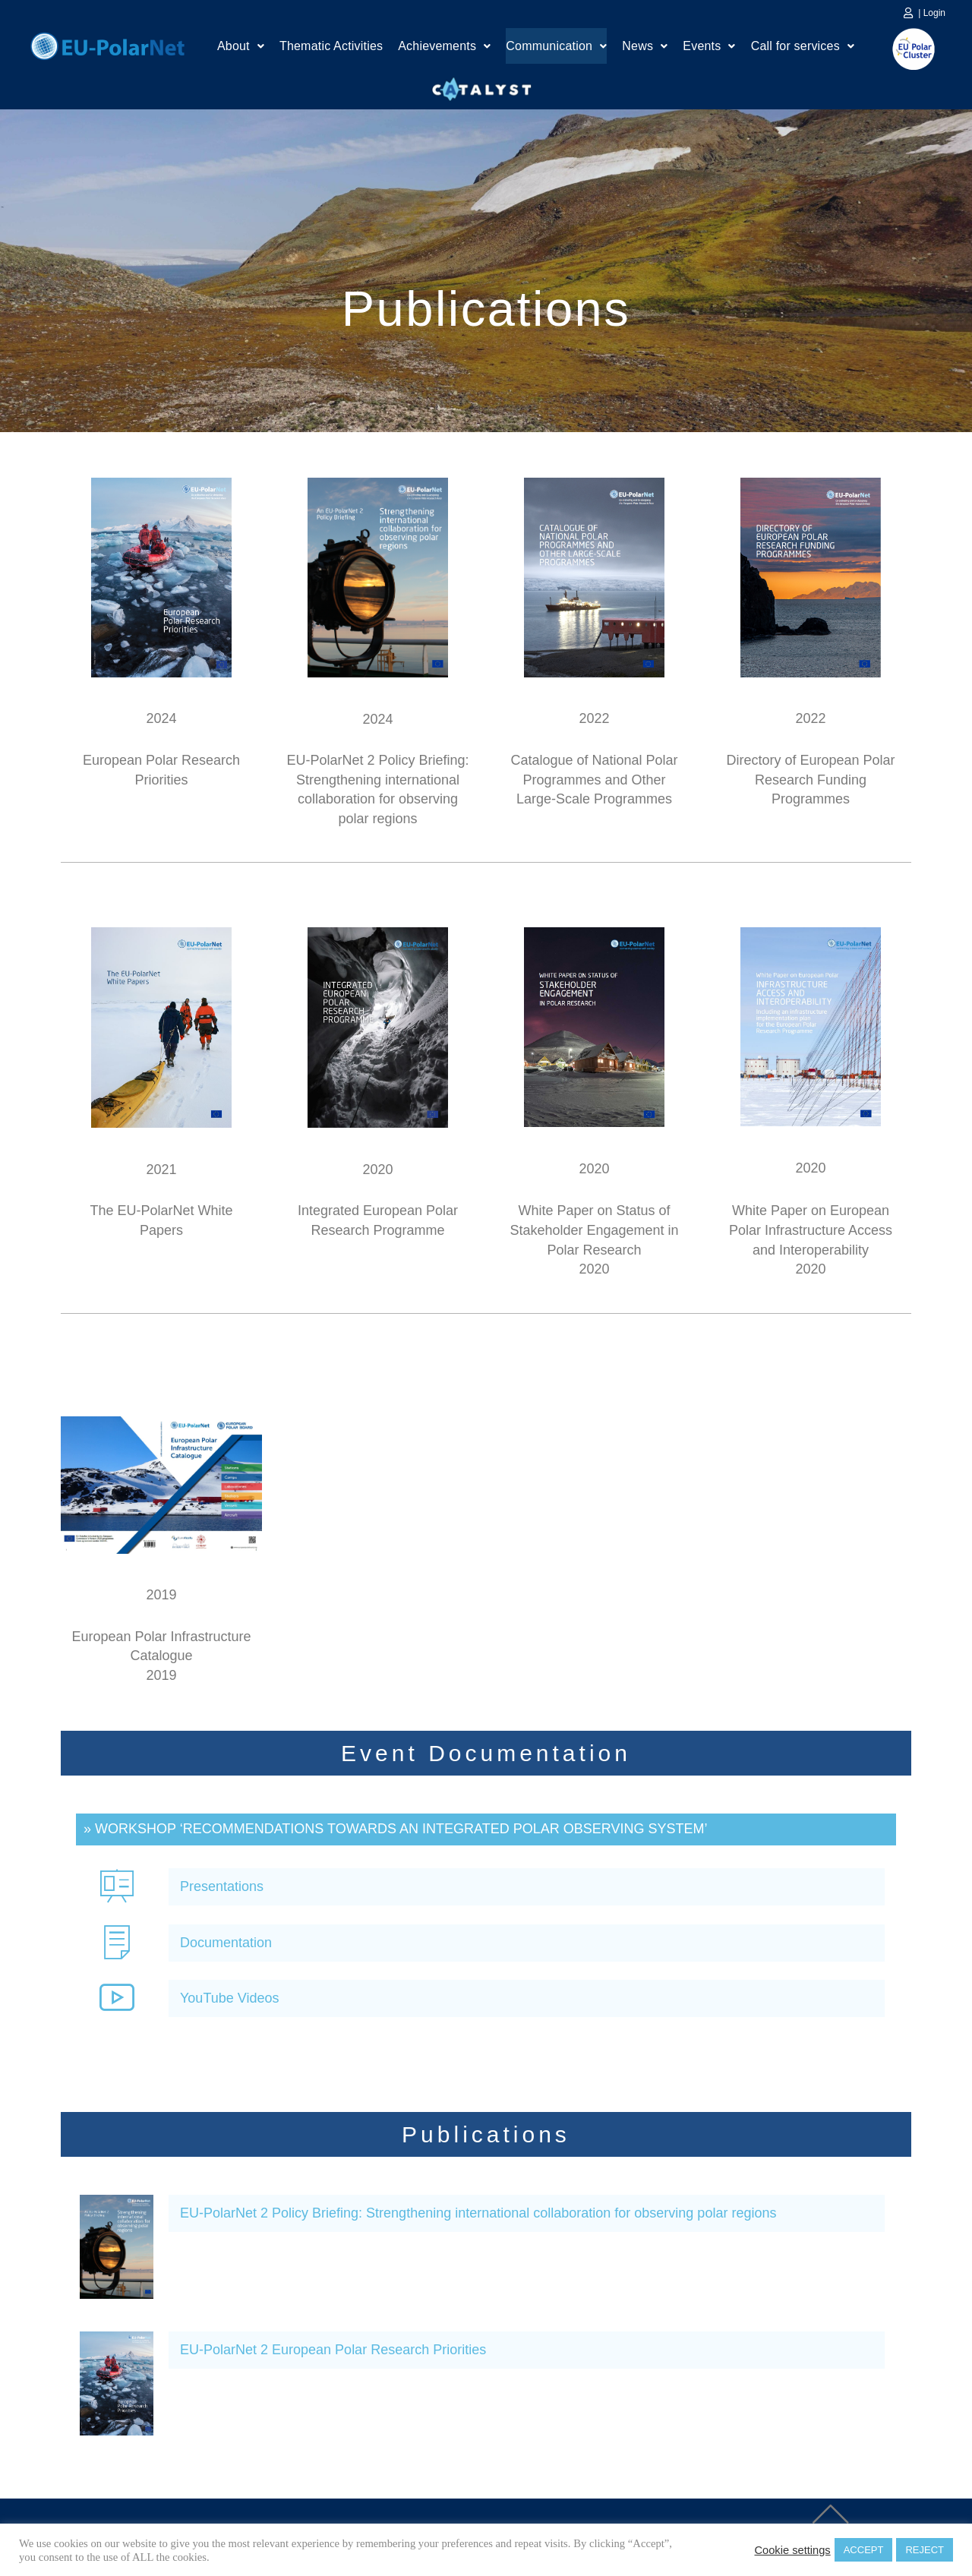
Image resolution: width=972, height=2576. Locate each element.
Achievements (444, 47)
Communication (556, 47)
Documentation (226, 1942)
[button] (240, 48)
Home (107, 44)
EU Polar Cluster (902, 49)
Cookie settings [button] (792, 2550)
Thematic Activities (331, 47)
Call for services (802, 47)
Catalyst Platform (482, 86)
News (644, 47)
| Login (931, 13)
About (240, 47)
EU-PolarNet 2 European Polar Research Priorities (333, 2349)
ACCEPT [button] (864, 2549)
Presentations (222, 1886)
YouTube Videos (229, 1998)
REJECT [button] (924, 2549)
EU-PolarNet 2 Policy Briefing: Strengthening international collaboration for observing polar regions (478, 2213)
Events (709, 47)
